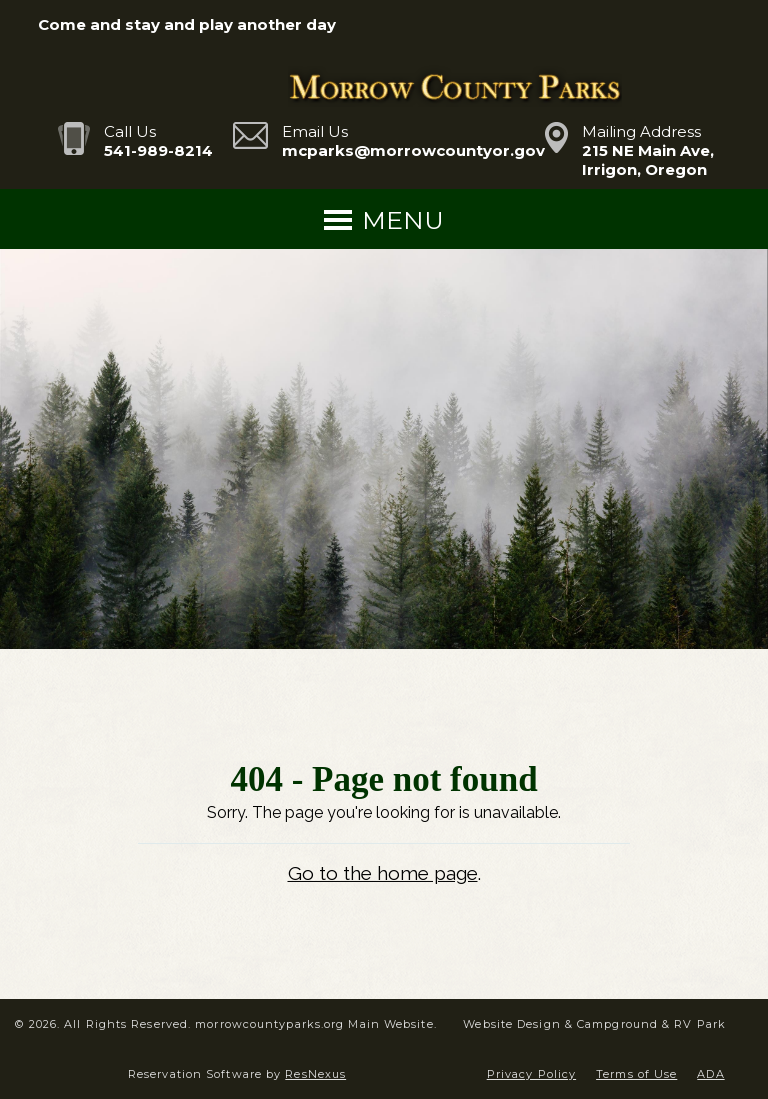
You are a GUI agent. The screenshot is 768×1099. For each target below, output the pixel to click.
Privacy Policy (531, 1074)
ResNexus (315, 1074)
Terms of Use (636, 1074)
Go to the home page (383, 873)
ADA (710, 1074)
